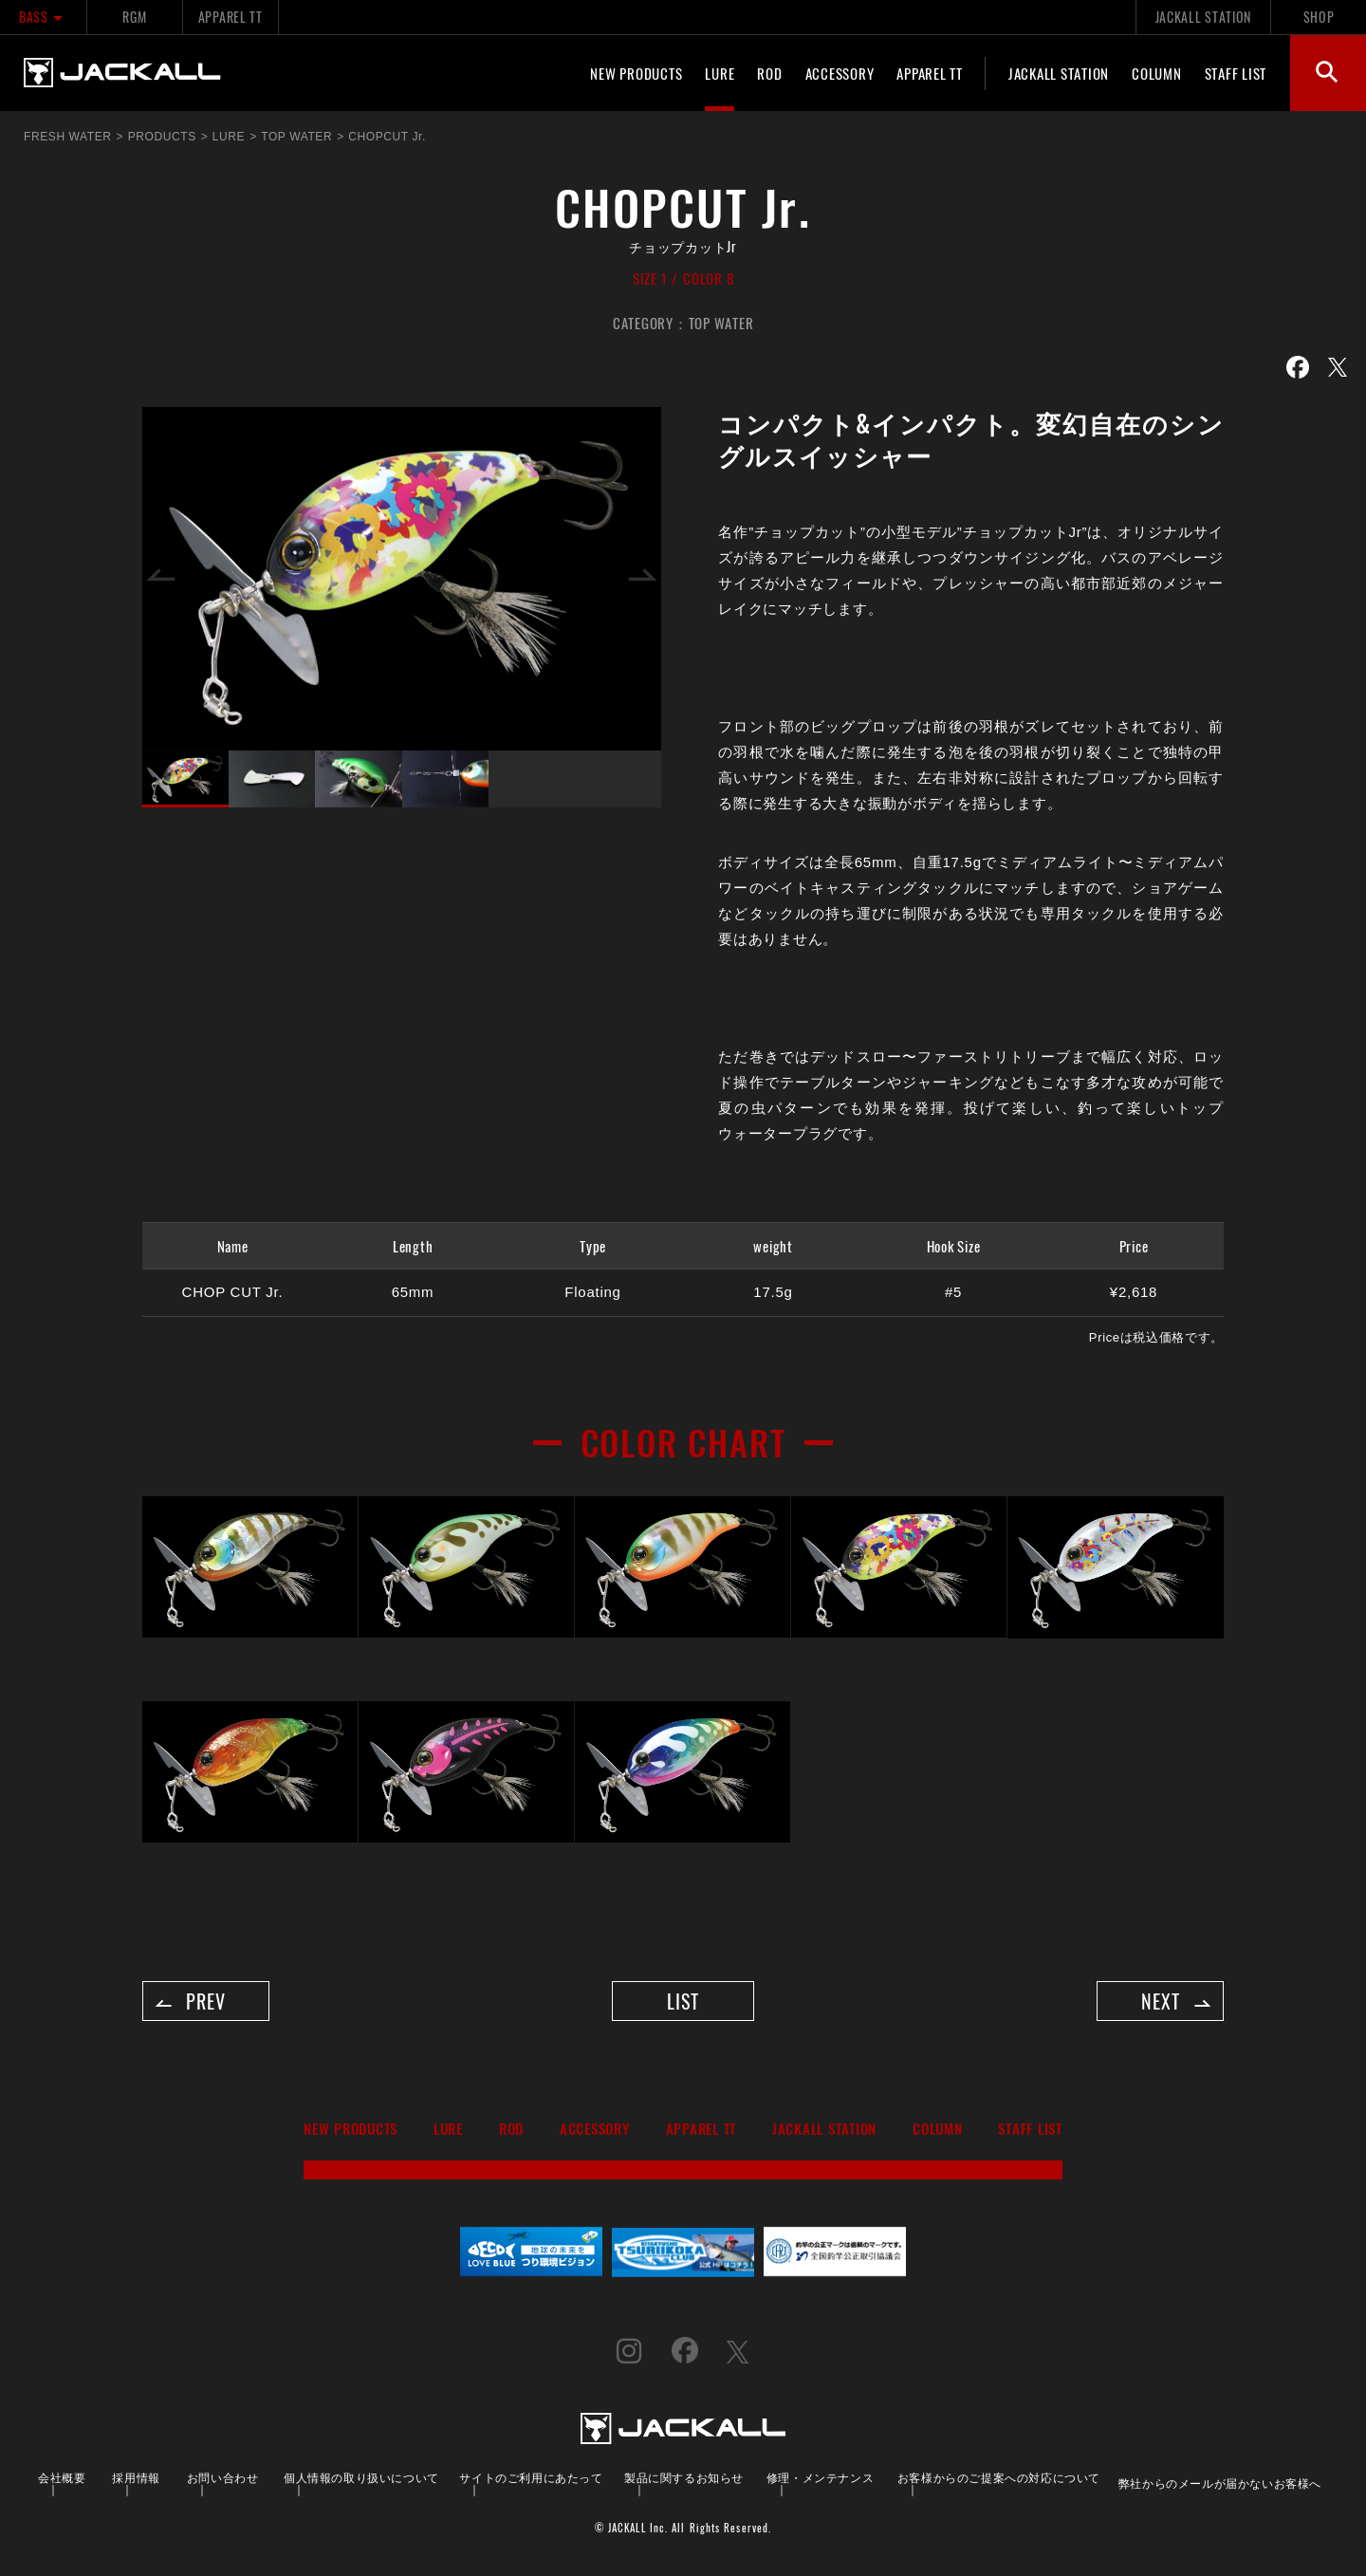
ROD (769, 73)
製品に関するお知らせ (684, 2482)
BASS (43, 17)
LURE (719, 73)
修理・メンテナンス (820, 2482)
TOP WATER (721, 322)
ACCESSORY (840, 73)
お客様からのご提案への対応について (998, 2482)
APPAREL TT (230, 17)
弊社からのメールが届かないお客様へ (1219, 2487)
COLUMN (1157, 73)
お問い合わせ (223, 2482)
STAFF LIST (1236, 73)
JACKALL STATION (1203, 17)
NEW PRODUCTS (636, 73)
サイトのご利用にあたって (530, 2482)
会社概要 (61, 2482)
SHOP (1319, 17)
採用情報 (135, 2482)
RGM (134, 17)
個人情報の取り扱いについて (361, 2482)
